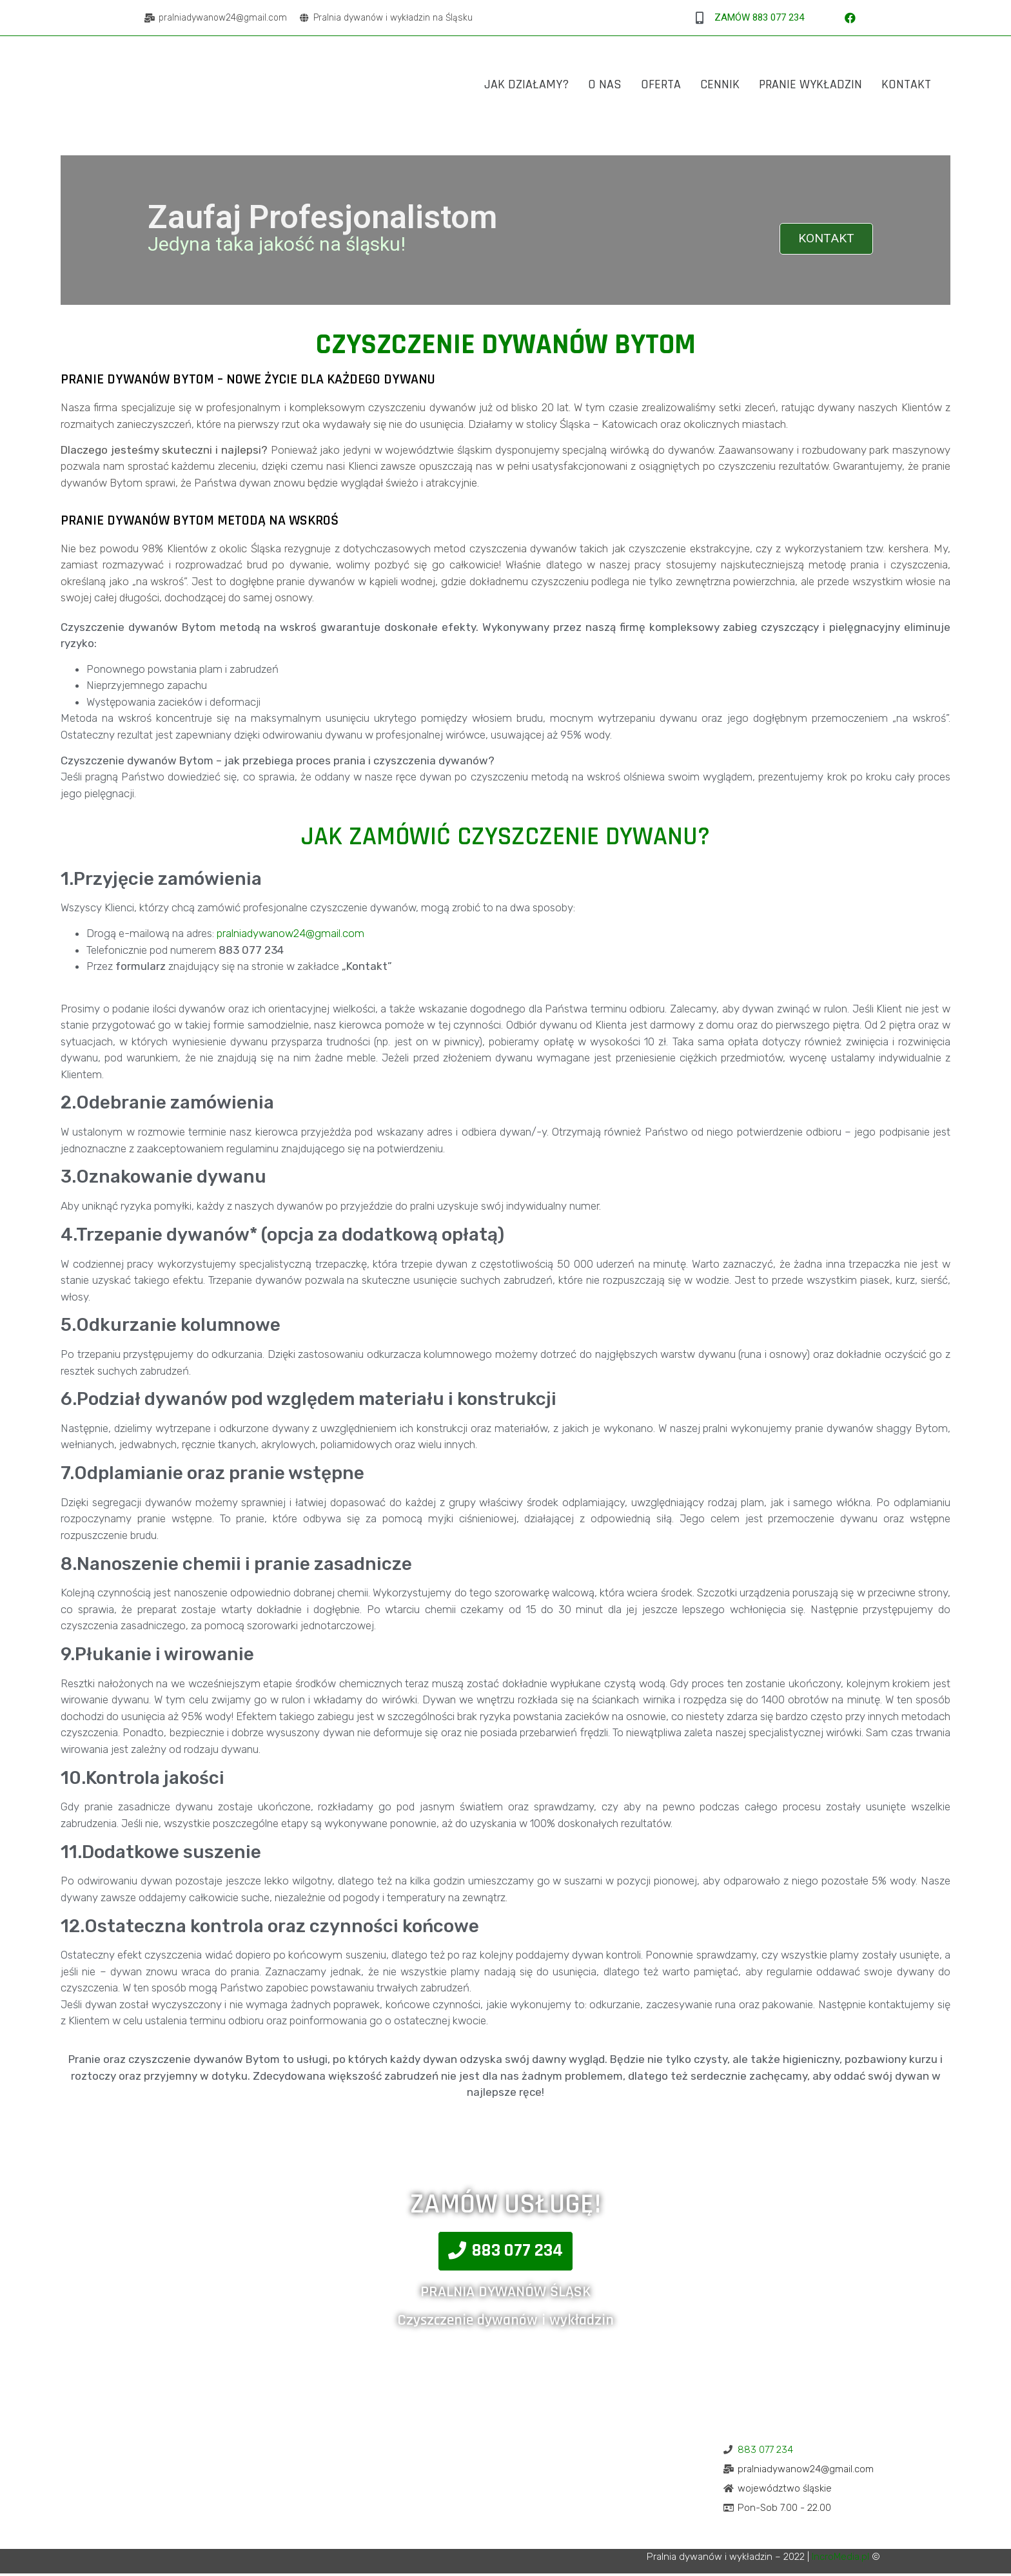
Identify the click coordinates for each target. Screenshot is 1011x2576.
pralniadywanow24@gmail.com (290, 935)
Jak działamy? (526, 84)
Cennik (720, 84)
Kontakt (906, 84)
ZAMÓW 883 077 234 (759, 17)
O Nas (605, 84)
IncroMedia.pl (840, 2558)
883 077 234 (765, 2451)
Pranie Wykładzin (810, 84)
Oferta (661, 84)
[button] (505, 2254)
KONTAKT (824, 239)
